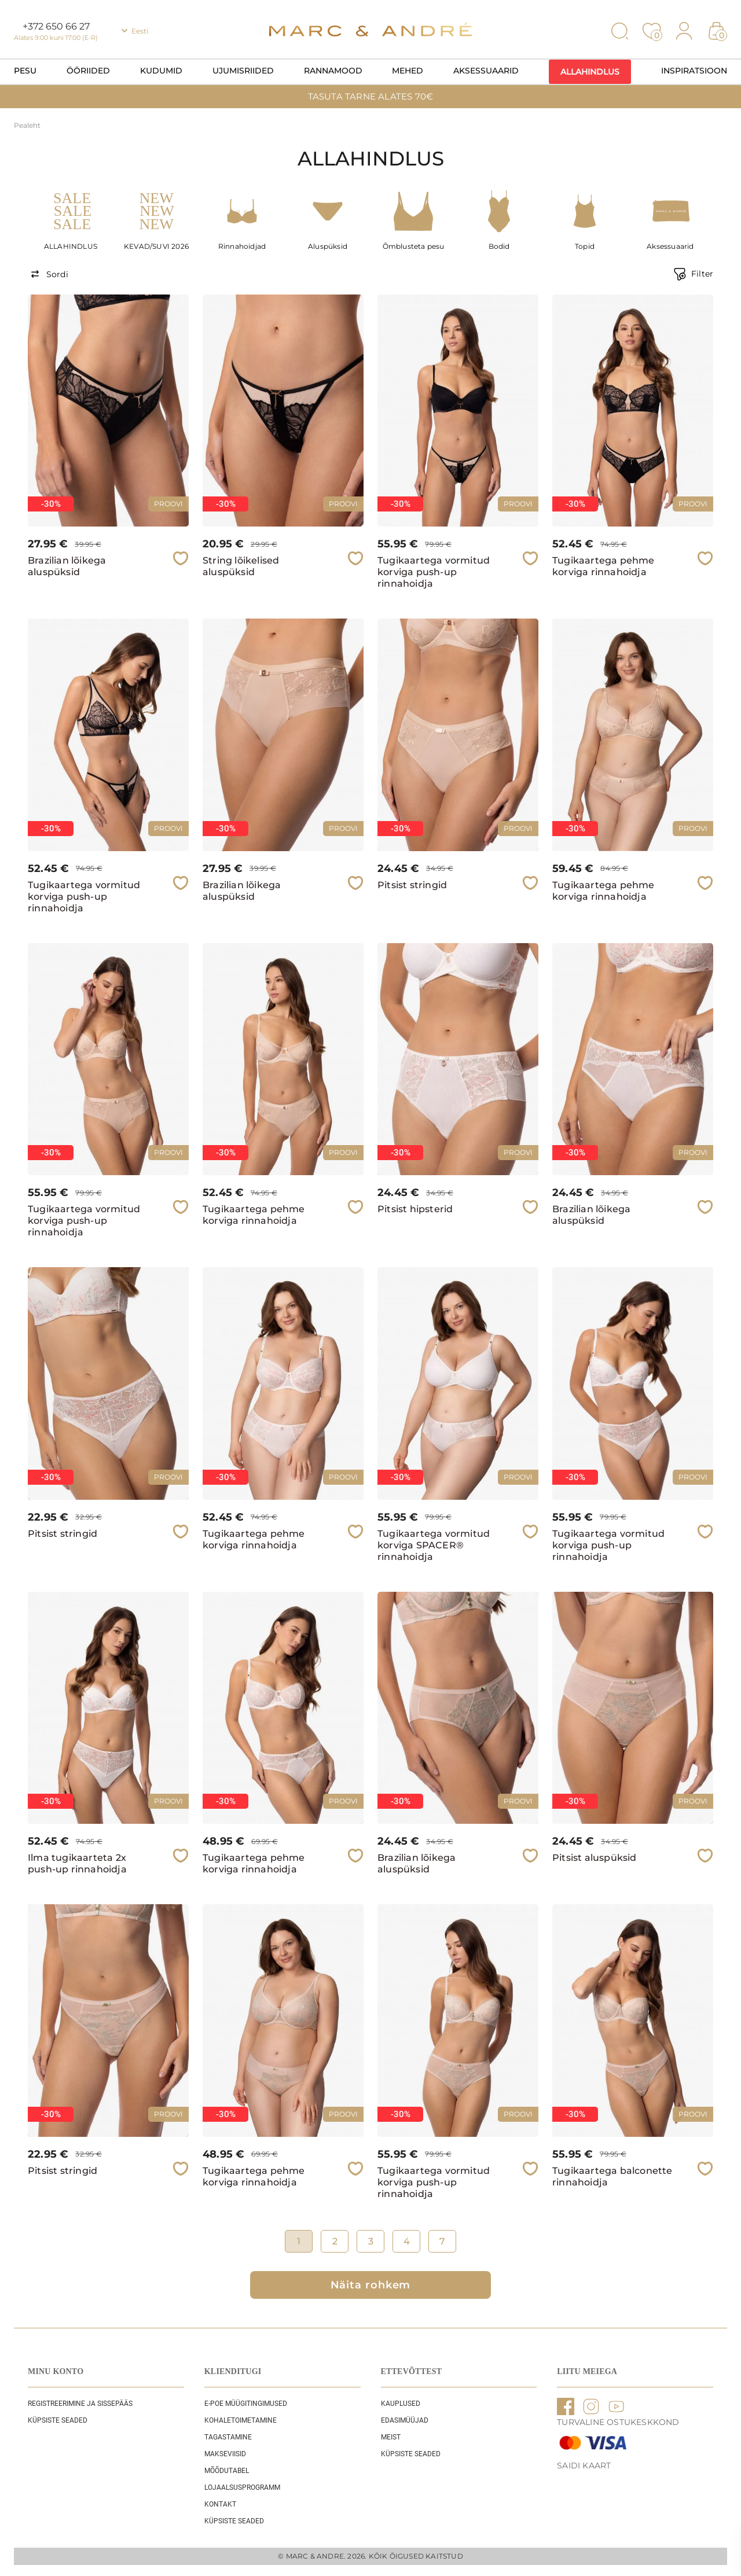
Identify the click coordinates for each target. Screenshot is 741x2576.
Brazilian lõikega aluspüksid (67, 566)
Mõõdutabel (226, 2471)
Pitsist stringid (412, 884)
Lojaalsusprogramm (242, 2487)
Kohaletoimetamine (240, 2420)
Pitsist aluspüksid (594, 1857)
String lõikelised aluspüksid (241, 566)
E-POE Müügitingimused (245, 2404)
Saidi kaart (584, 2465)
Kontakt (220, 2504)
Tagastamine (228, 2437)
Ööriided (88, 70)
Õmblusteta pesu (414, 246)
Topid (585, 246)
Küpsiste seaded (57, 2420)
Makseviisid (225, 2454)
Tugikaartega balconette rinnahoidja (612, 2176)
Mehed (407, 70)
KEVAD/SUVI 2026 (156, 246)
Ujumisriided (243, 70)
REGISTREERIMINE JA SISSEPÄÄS (80, 2404)
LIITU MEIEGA (587, 2371)
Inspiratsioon (694, 70)
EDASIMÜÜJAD (404, 2420)
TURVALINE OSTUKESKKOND (618, 2422)
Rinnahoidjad (242, 246)
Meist (391, 2437)
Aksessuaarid (486, 70)
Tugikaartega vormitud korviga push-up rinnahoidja (433, 572)
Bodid (499, 246)
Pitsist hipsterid (415, 1209)
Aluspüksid (327, 246)
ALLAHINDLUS (70, 246)
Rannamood (333, 70)
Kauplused (400, 2404)
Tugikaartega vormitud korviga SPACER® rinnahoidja (433, 1545)
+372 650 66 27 (56, 26)
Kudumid (161, 70)
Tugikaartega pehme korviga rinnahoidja (603, 566)
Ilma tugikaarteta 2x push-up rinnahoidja (77, 1863)
